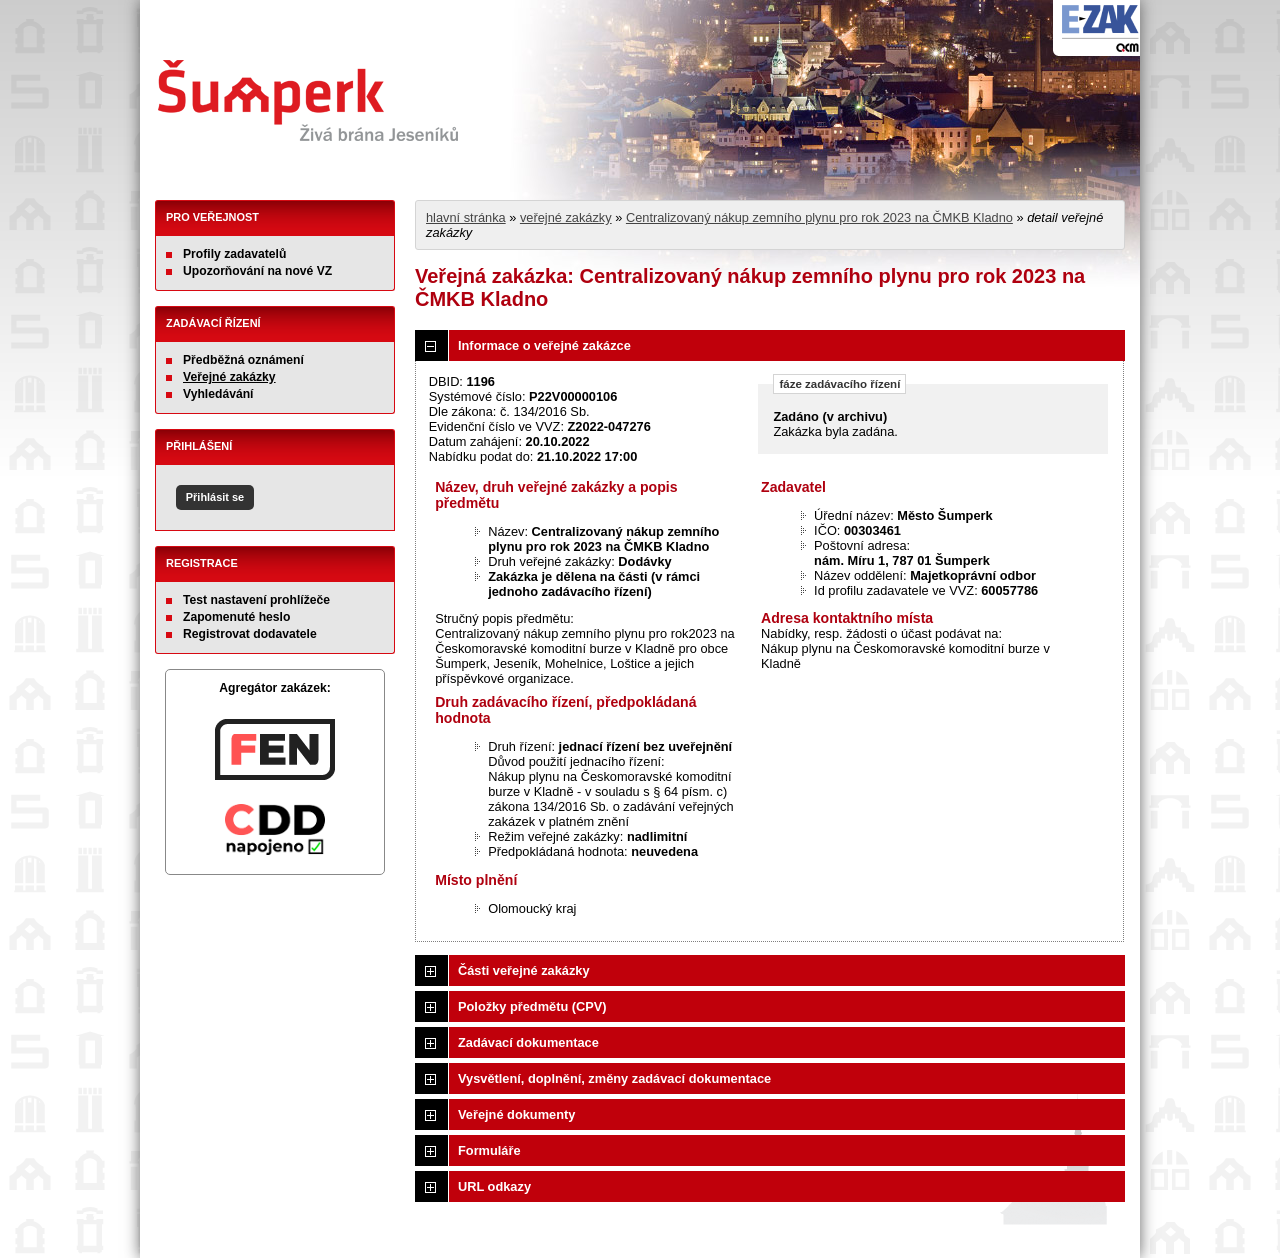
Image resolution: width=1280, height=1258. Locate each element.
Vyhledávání (218, 394)
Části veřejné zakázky (524, 970)
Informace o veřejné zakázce (544, 345)
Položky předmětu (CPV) (532, 1006)
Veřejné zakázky (229, 377)
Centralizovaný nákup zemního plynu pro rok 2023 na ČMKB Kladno (819, 217)
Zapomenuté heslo (236, 617)
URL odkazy (494, 1186)
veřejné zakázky (566, 217)
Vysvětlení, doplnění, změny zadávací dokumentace (614, 1078)
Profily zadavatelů (234, 254)
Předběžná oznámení (243, 360)
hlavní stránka (466, 217)
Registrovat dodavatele (250, 634)
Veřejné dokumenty (516, 1114)
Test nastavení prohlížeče (256, 600)
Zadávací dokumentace (528, 1042)
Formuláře (489, 1150)
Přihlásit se (215, 497)
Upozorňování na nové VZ (257, 271)
